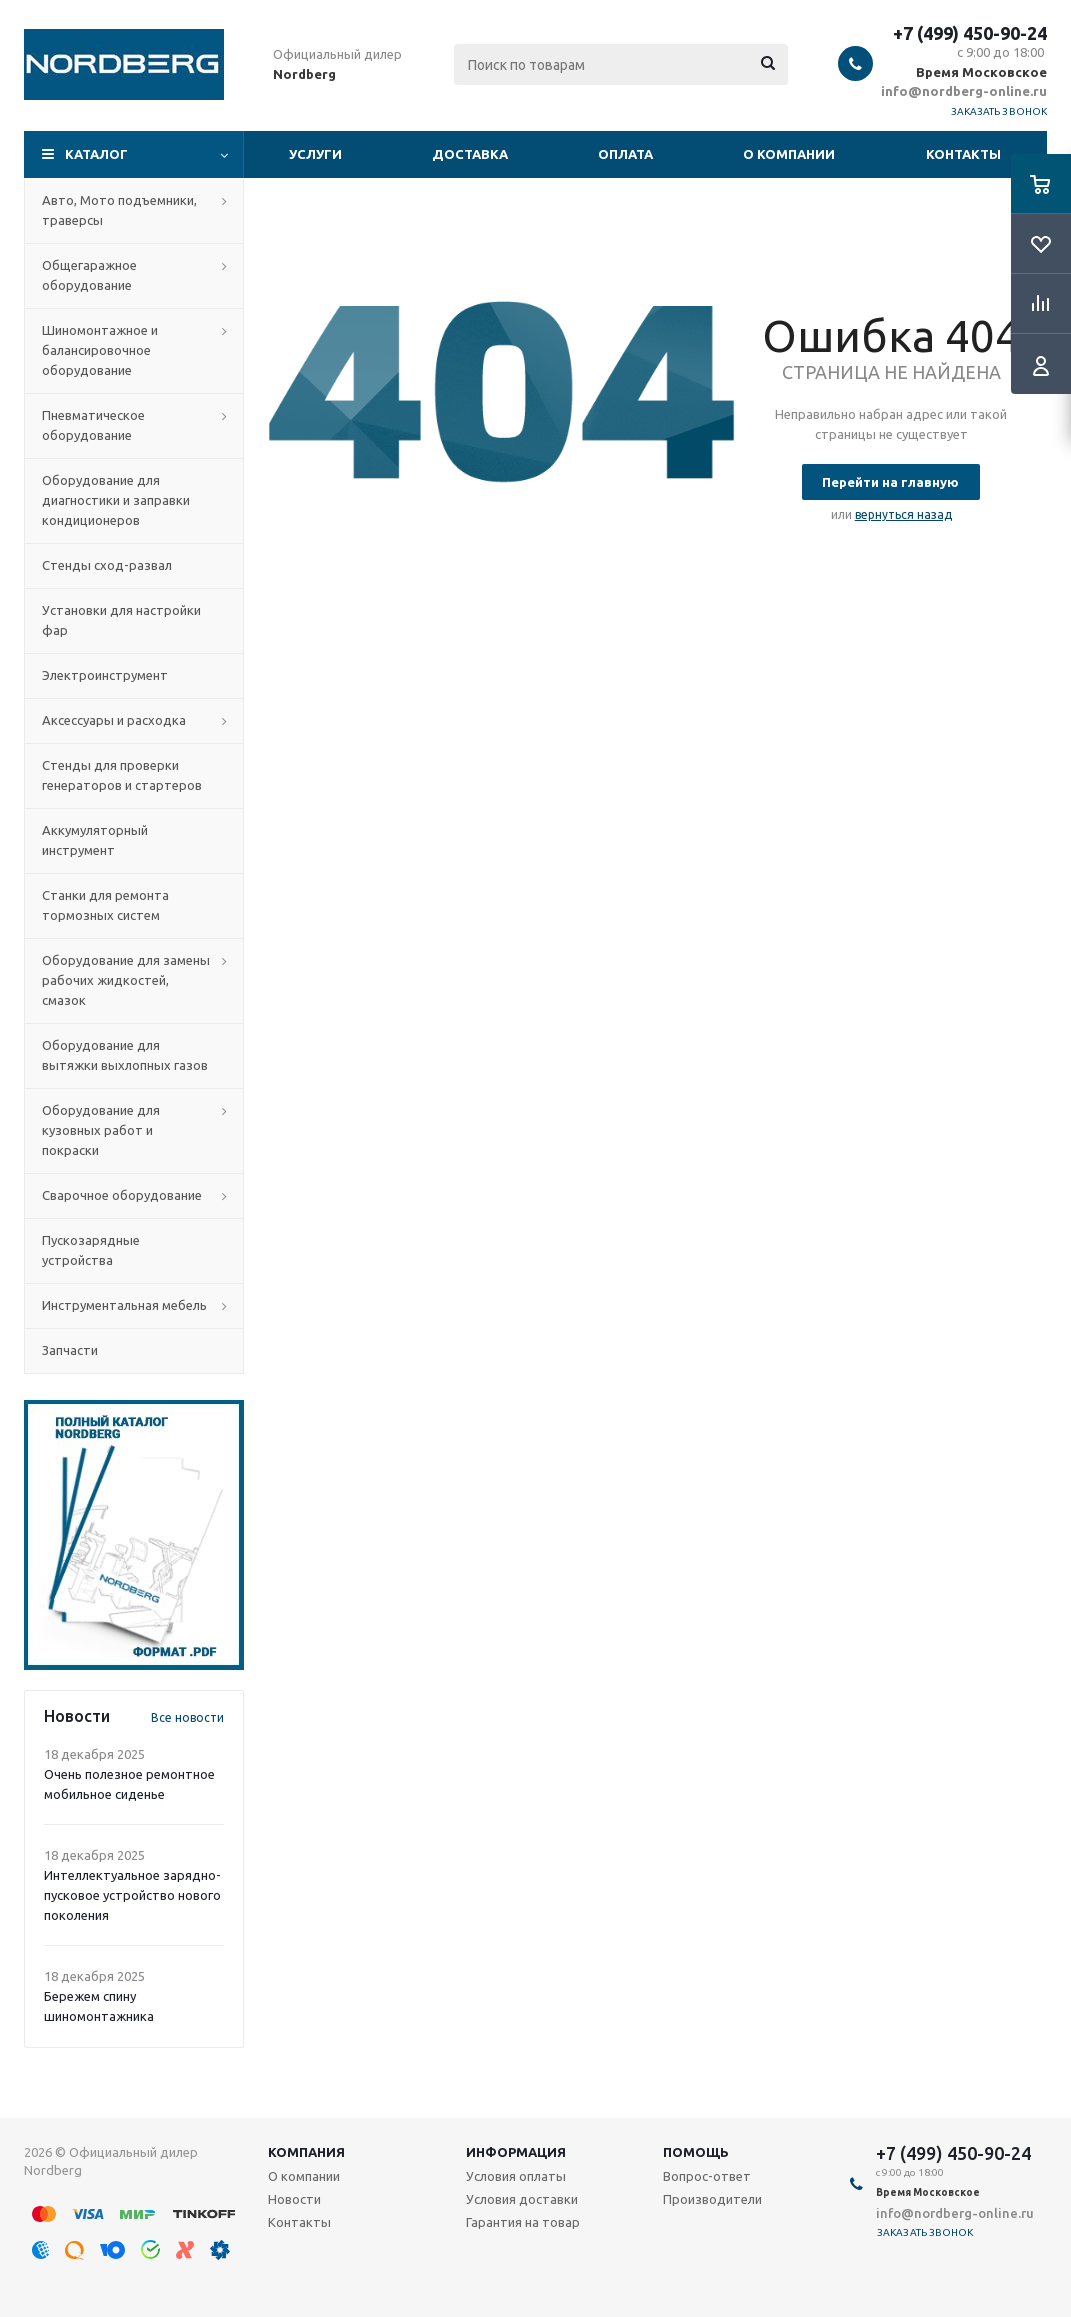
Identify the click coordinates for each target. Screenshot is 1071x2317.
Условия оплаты (516, 2176)
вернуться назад (903, 514)
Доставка (470, 154)
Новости (294, 2199)
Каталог (96, 154)
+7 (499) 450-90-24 (970, 33)
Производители (712, 2199)
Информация (516, 2152)
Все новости (187, 1717)
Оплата (625, 154)
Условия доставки (522, 2199)
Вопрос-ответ (707, 2176)
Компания (306, 2152)
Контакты (963, 154)
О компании (789, 154)
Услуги (315, 154)
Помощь (696, 2152)
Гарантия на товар (523, 2222)
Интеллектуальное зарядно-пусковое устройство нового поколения (132, 1895)
